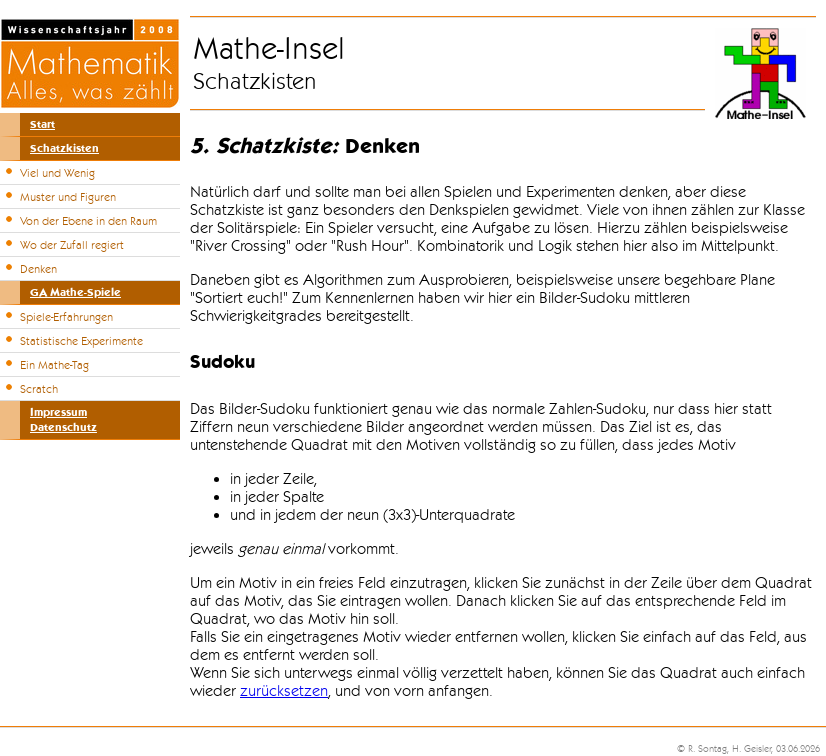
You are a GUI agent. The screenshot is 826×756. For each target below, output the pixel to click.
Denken (38, 269)
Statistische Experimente (81, 341)
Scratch (39, 389)
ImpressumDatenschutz (63, 420)
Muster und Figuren (68, 197)
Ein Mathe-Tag (54, 365)
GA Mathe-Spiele (75, 292)
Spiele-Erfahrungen (66, 317)
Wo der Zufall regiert (72, 245)
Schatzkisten (64, 148)
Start (42, 124)
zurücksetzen (284, 691)
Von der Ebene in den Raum (88, 221)
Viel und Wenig (57, 173)
